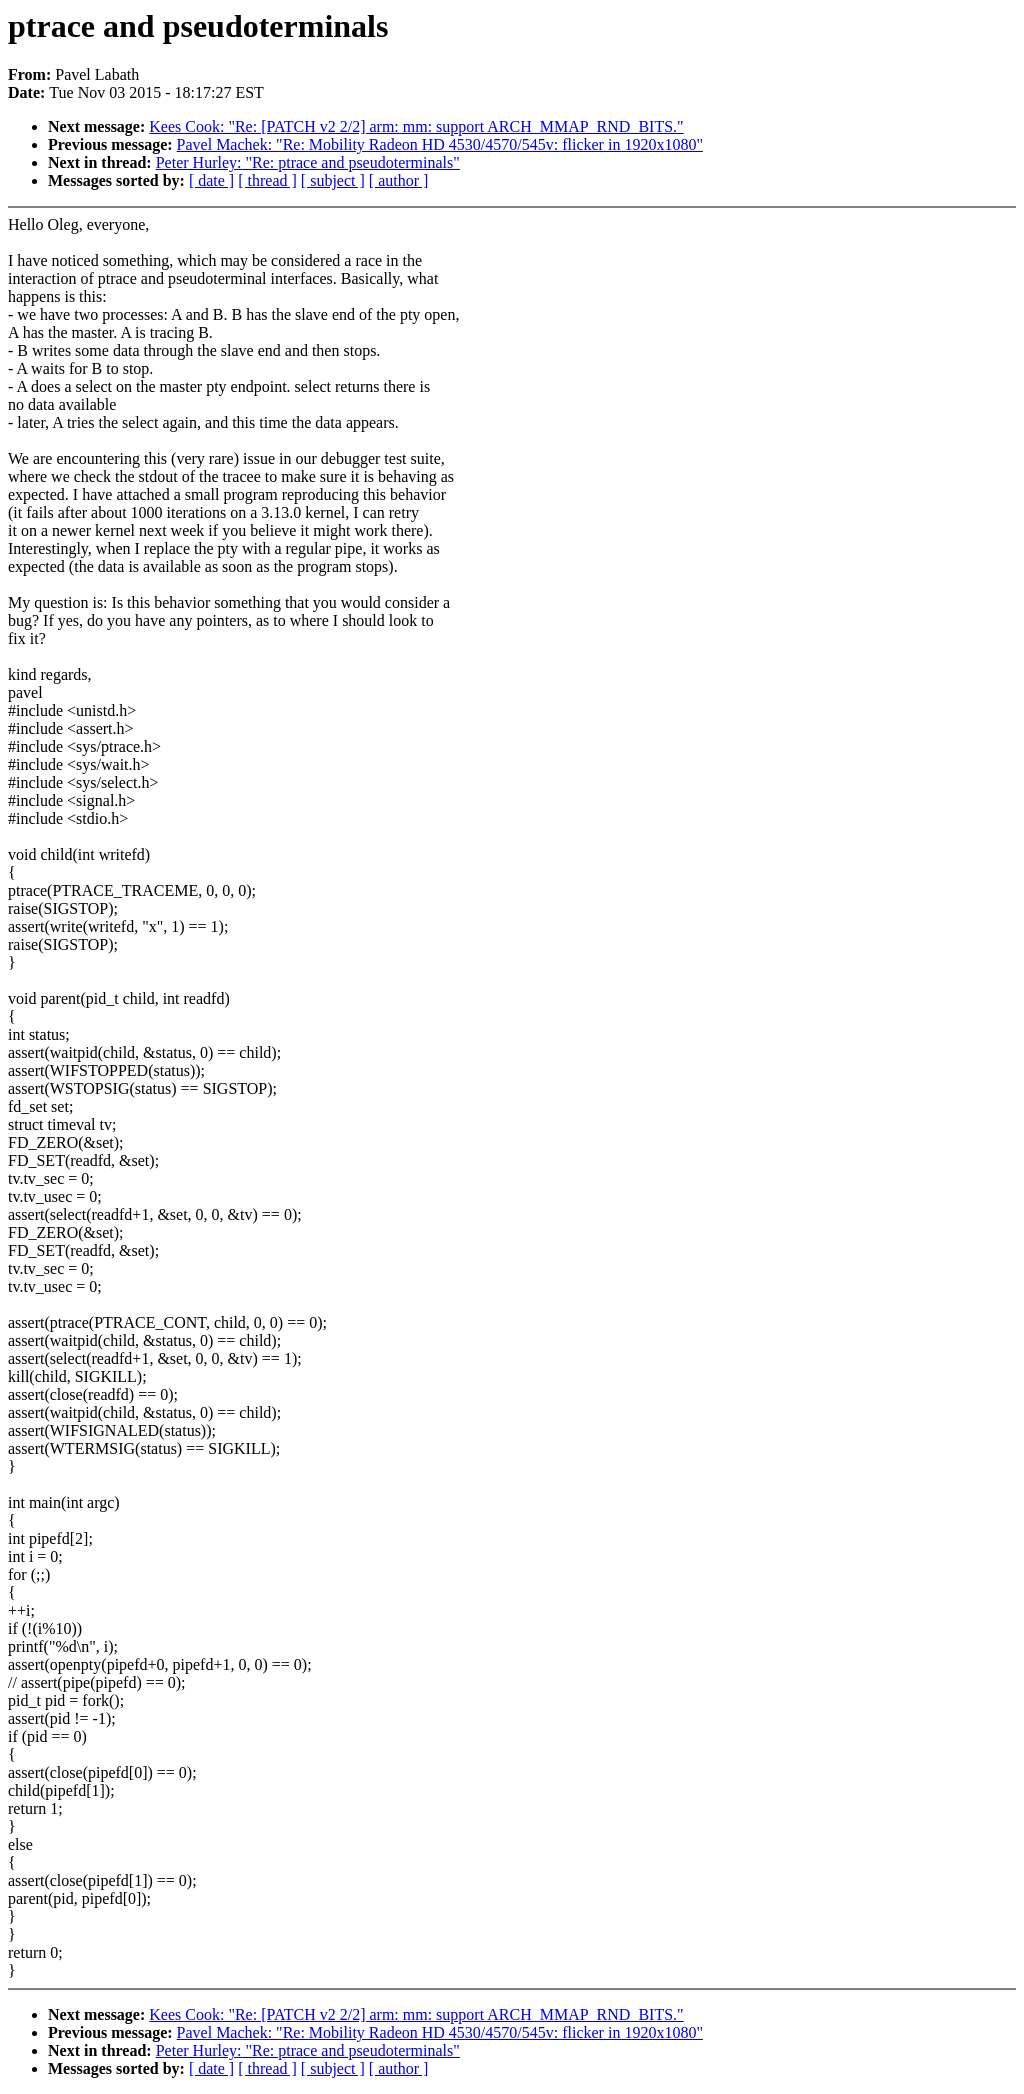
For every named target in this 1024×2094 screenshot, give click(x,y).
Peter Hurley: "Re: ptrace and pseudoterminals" (308, 162)
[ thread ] (267, 180)
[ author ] (399, 180)
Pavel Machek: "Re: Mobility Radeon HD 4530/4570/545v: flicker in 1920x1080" (440, 144)
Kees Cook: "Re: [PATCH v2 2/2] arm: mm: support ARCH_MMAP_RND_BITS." (416, 126)
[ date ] (211, 180)
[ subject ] (333, 180)
